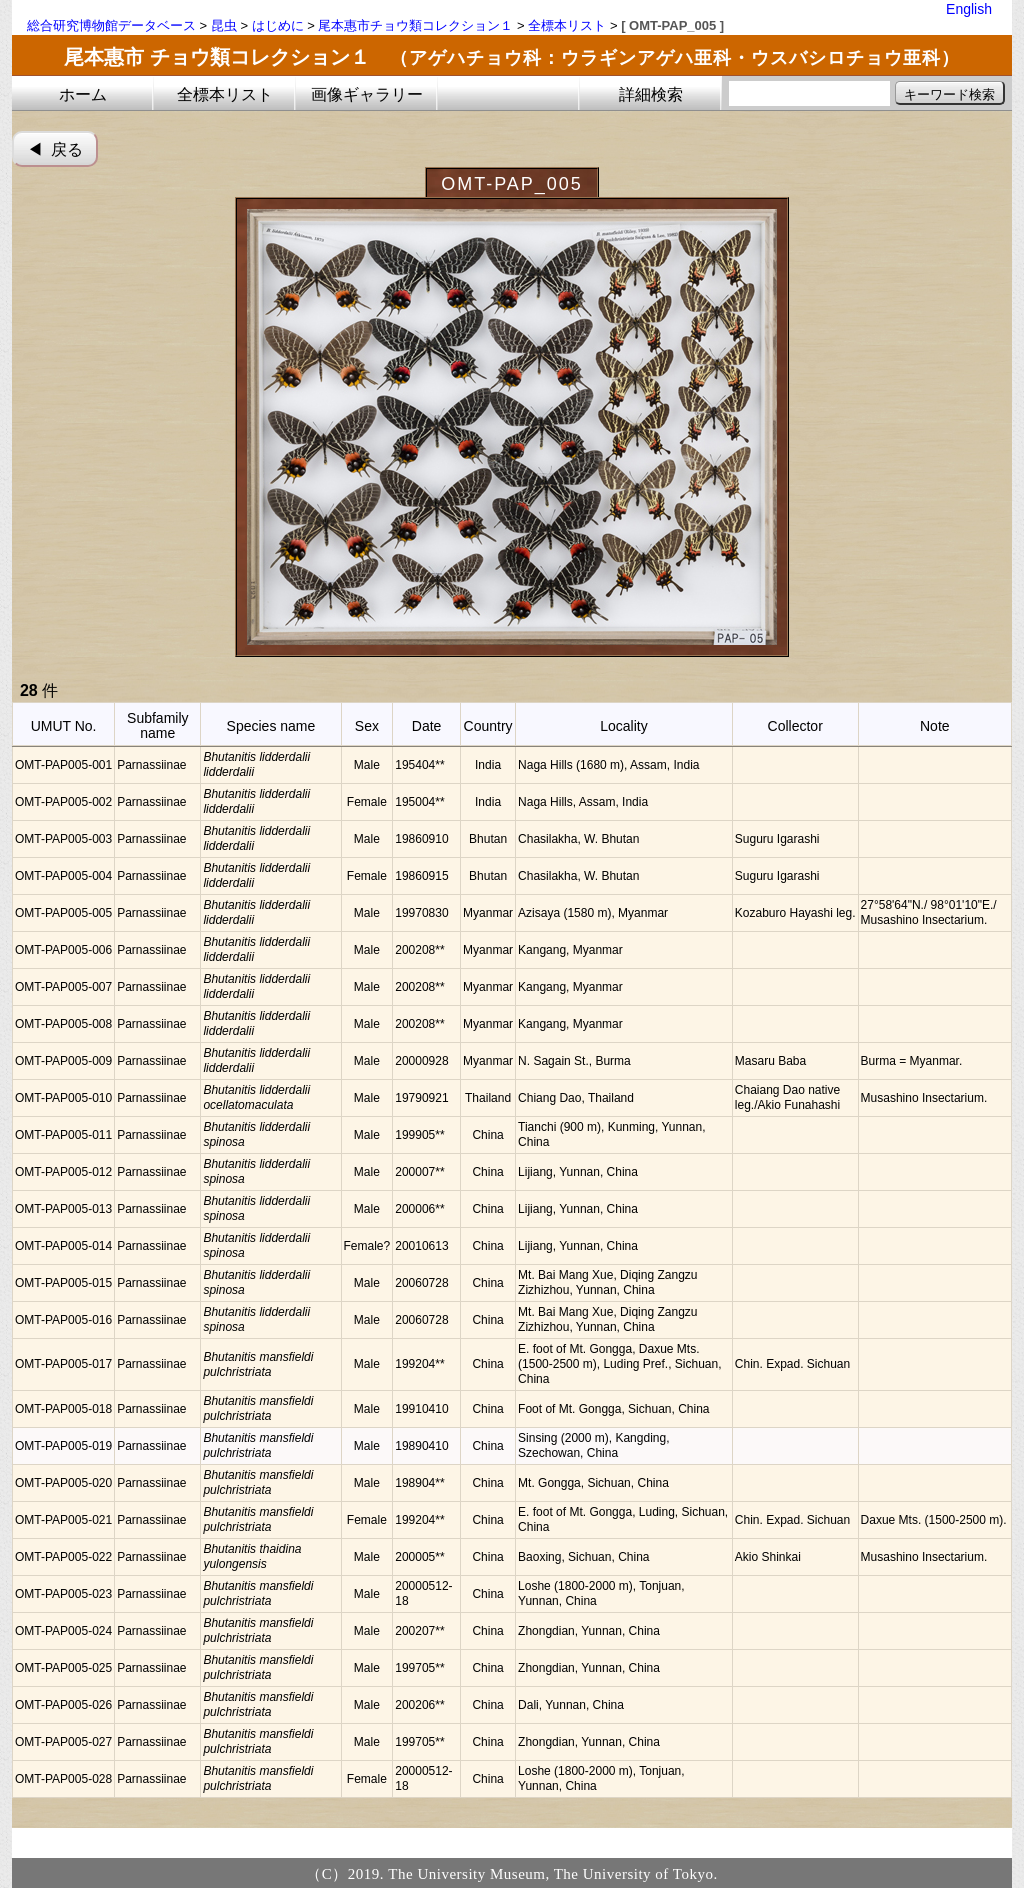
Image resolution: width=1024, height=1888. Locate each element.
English (969, 9)
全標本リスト (567, 25)
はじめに (278, 25)
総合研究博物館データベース (111, 25)
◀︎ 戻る (55, 149)
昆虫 (224, 25)
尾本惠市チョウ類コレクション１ (415, 25)
